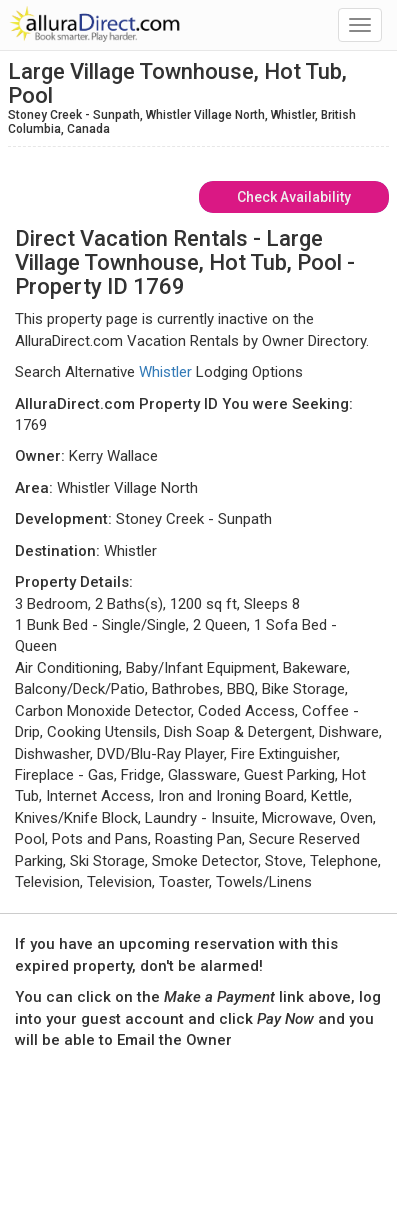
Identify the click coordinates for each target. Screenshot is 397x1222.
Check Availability (294, 197)
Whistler (165, 372)
